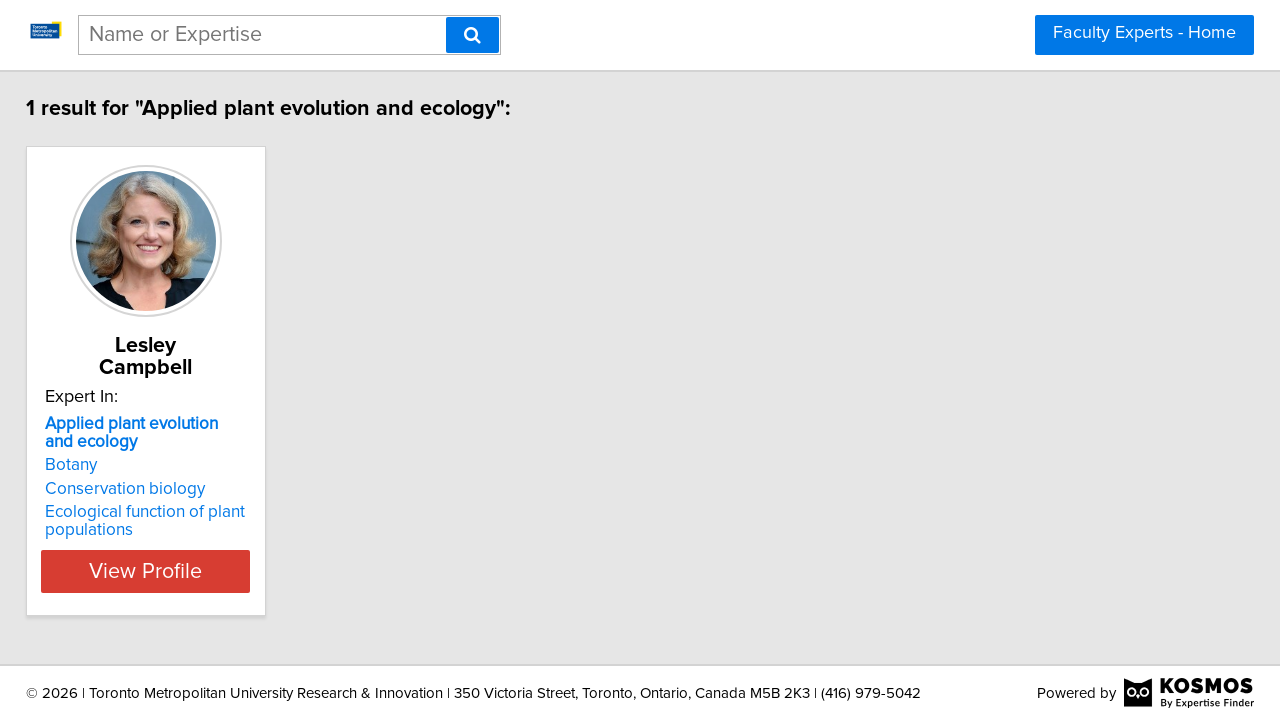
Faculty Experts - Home (1144, 33)
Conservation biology (139, 467)
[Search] (472, 35)
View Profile (185, 549)
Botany (85, 443)
